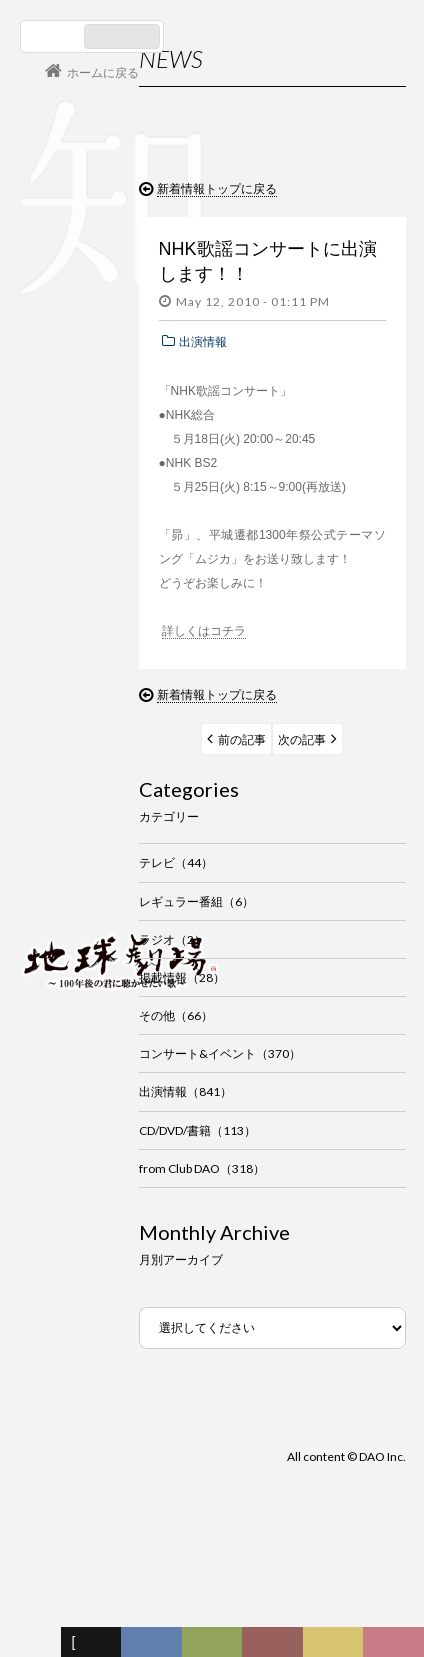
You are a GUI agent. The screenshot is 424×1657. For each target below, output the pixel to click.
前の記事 (242, 739)
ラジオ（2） (172, 939)
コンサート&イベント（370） (220, 1053)
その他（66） (176, 1015)
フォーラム (35, 1647)
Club (397, 1647)
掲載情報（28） (182, 977)
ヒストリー (217, 1647)
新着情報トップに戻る (217, 189)
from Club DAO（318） (202, 1168)
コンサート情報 (81, 824)
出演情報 (203, 342)
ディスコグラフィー (151, 1647)
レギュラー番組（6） (196, 901)
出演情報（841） (185, 1091)
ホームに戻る (103, 73)
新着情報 (94, 1647)
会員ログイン (85, 891)
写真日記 (336, 1647)
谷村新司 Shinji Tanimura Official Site (120, 706)
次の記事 (302, 739)
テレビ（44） (176, 862)
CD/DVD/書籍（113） (197, 1130)
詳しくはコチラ (204, 631)
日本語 (54, 36)
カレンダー (277, 1647)
